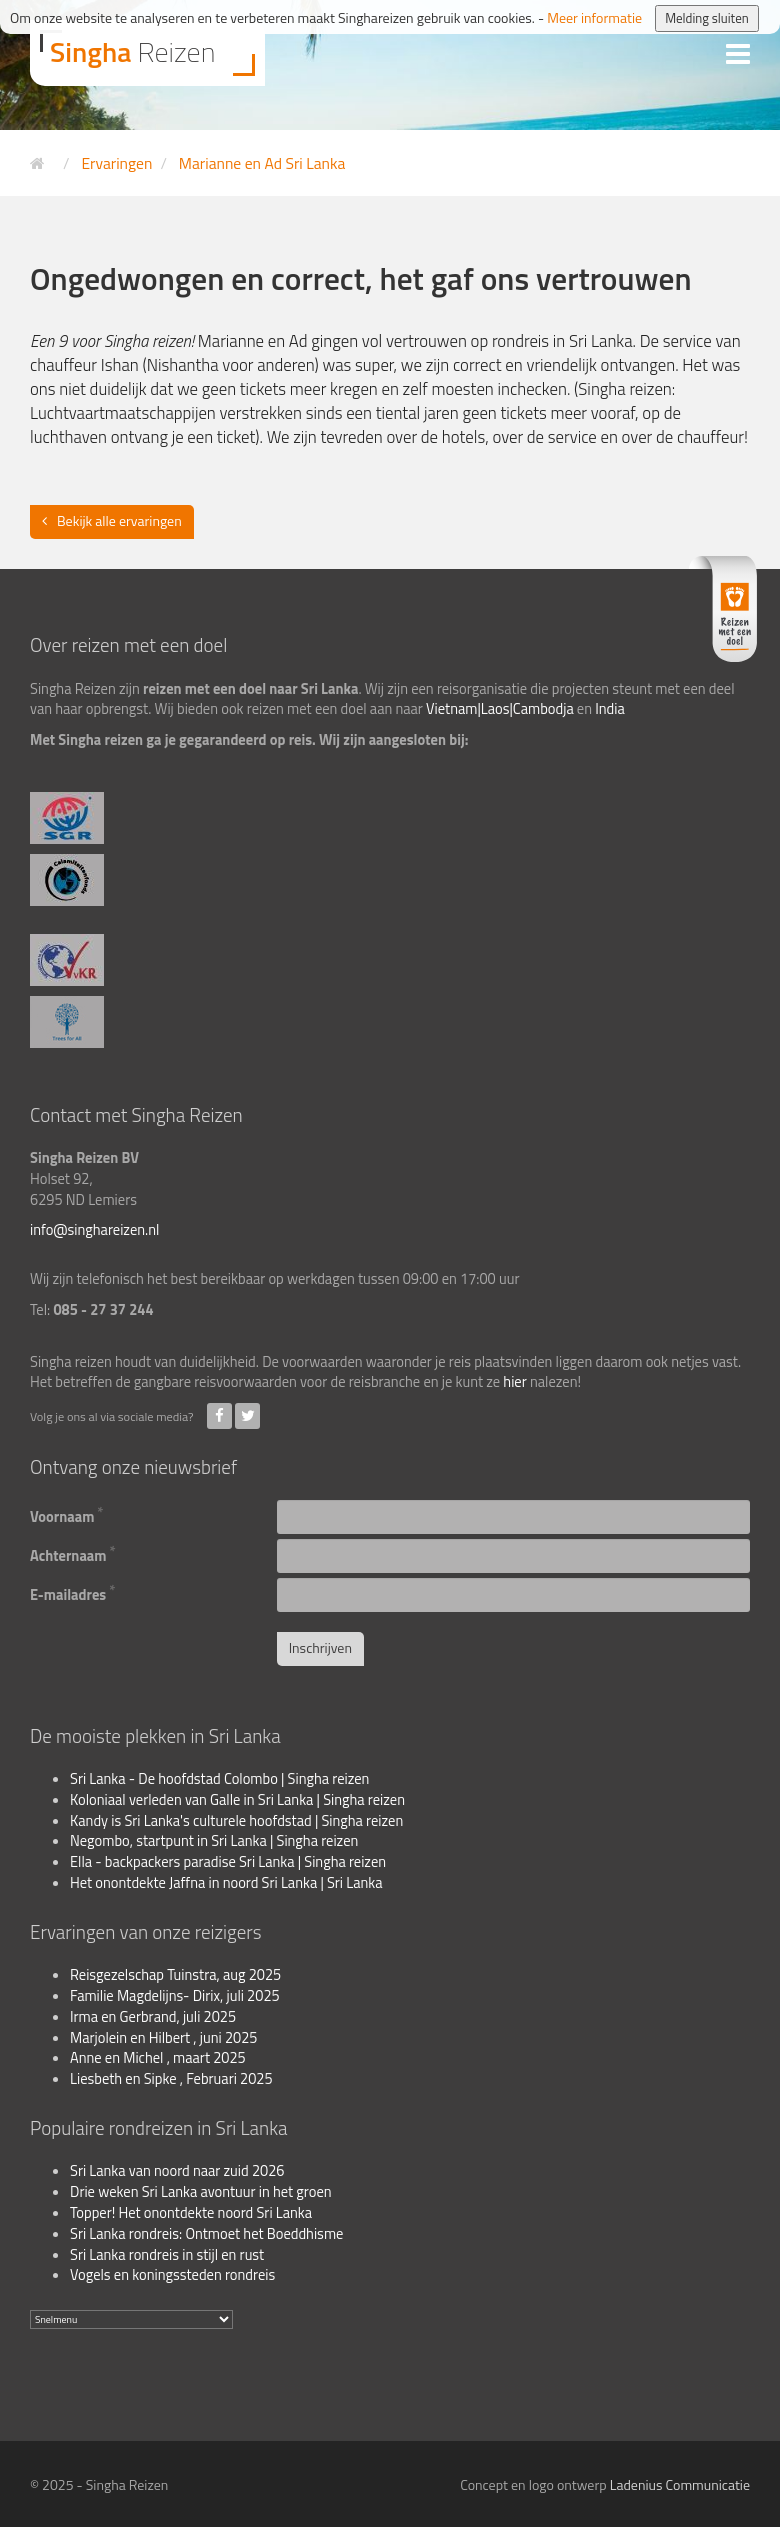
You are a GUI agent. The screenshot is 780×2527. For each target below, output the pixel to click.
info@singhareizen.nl (94, 1230)
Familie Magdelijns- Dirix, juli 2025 (175, 1996)
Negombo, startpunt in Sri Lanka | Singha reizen (214, 1841)
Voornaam (67, 1515)
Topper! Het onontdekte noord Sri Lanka (191, 2213)
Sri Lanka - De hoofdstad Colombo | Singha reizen (219, 1779)
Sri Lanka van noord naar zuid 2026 (177, 2171)
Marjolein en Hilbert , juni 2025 (164, 2038)
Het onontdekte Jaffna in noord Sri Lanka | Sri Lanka (226, 1883)
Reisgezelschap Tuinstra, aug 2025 (175, 1975)
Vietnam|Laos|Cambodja (500, 709)
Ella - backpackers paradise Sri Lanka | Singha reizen (228, 1862)
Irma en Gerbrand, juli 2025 (153, 2017)
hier (514, 1382)
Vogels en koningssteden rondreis (172, 2275)
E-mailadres (72, 1593)
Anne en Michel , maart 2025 (158, 2058)
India (610, 709)
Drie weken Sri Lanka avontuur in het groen (201, 2192)
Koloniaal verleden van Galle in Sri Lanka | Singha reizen (237, 1800)
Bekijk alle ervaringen (119, 520)
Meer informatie (594, 17)
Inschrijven (320, 1647)
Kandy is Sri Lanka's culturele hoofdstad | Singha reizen (236, 1821)
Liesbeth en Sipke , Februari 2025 (171, 2079)
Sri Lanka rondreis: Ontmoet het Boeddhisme (206, 2234)
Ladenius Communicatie (680, 2484)
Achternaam (73, 1554)
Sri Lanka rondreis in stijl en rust (167, 2255)
